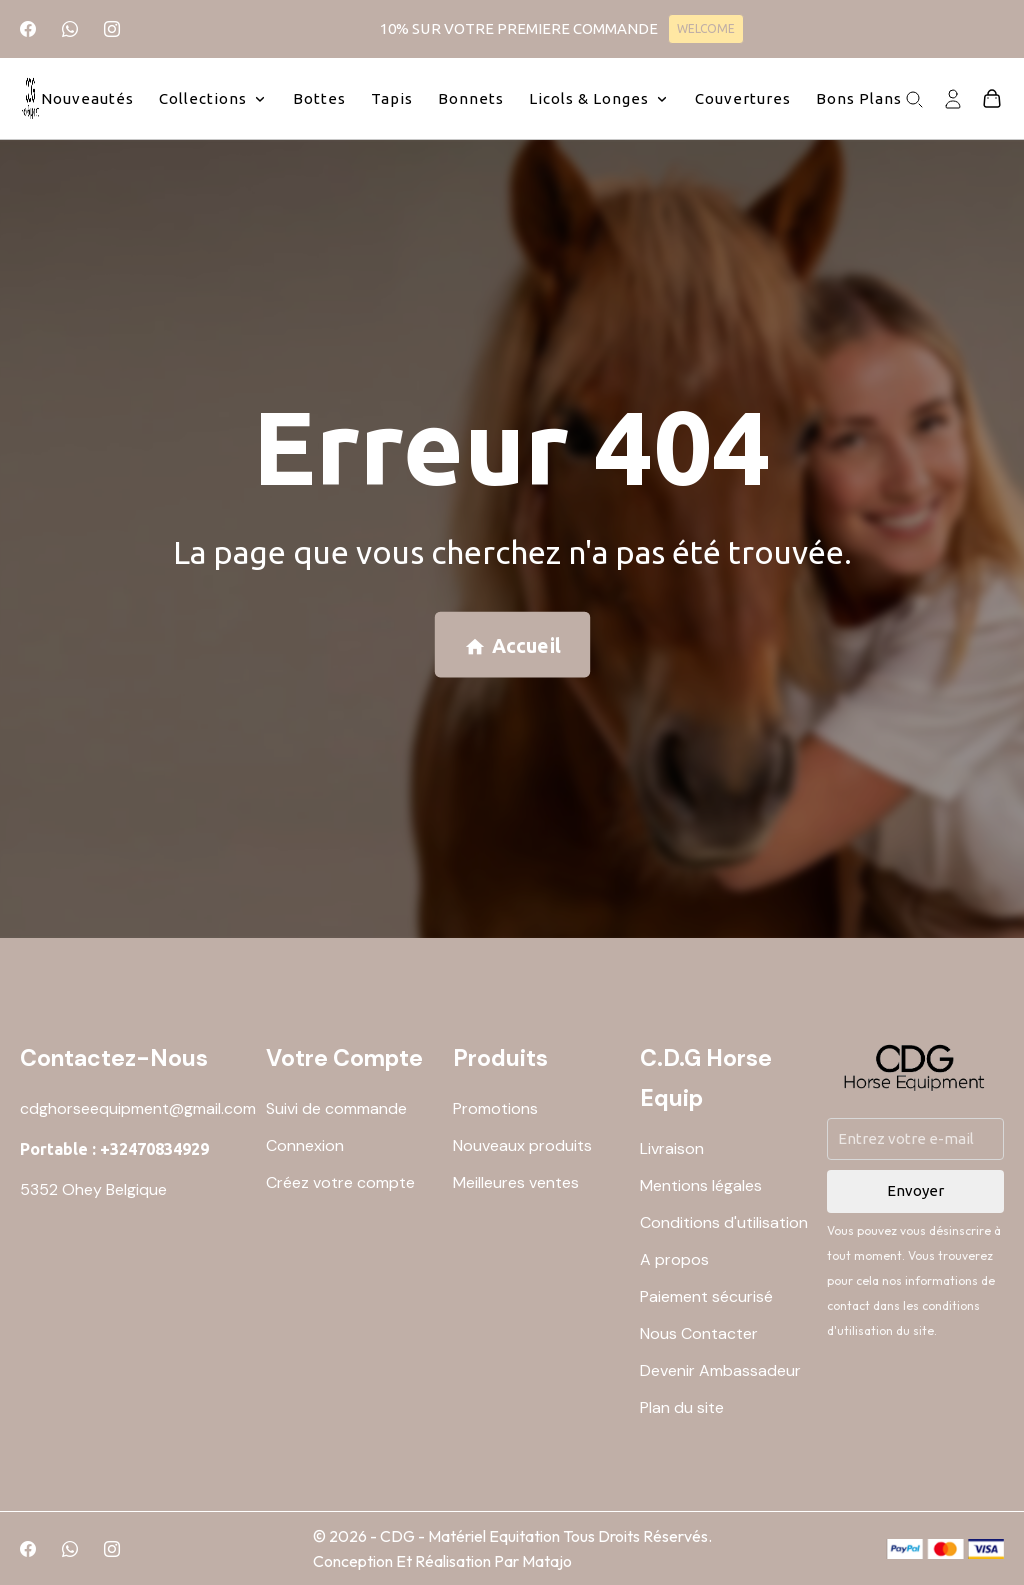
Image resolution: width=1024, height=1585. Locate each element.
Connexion (305, 1145)
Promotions (495, 1108)
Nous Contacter (699, 1333)
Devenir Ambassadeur (720, 1370)
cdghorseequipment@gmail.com (138, 1108)
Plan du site (682, 1407)
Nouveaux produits (522, 1145)
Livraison (672, 1148)
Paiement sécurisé (706, 1296)
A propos (674, 1259)
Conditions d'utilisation (724, 1222)
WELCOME (706, 28)
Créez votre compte (340, 1182)
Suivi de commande (336, 1108)
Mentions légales (701, 1185)
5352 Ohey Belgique (93, 1189)
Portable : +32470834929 (114, 1149)
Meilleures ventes (516, 1182)
